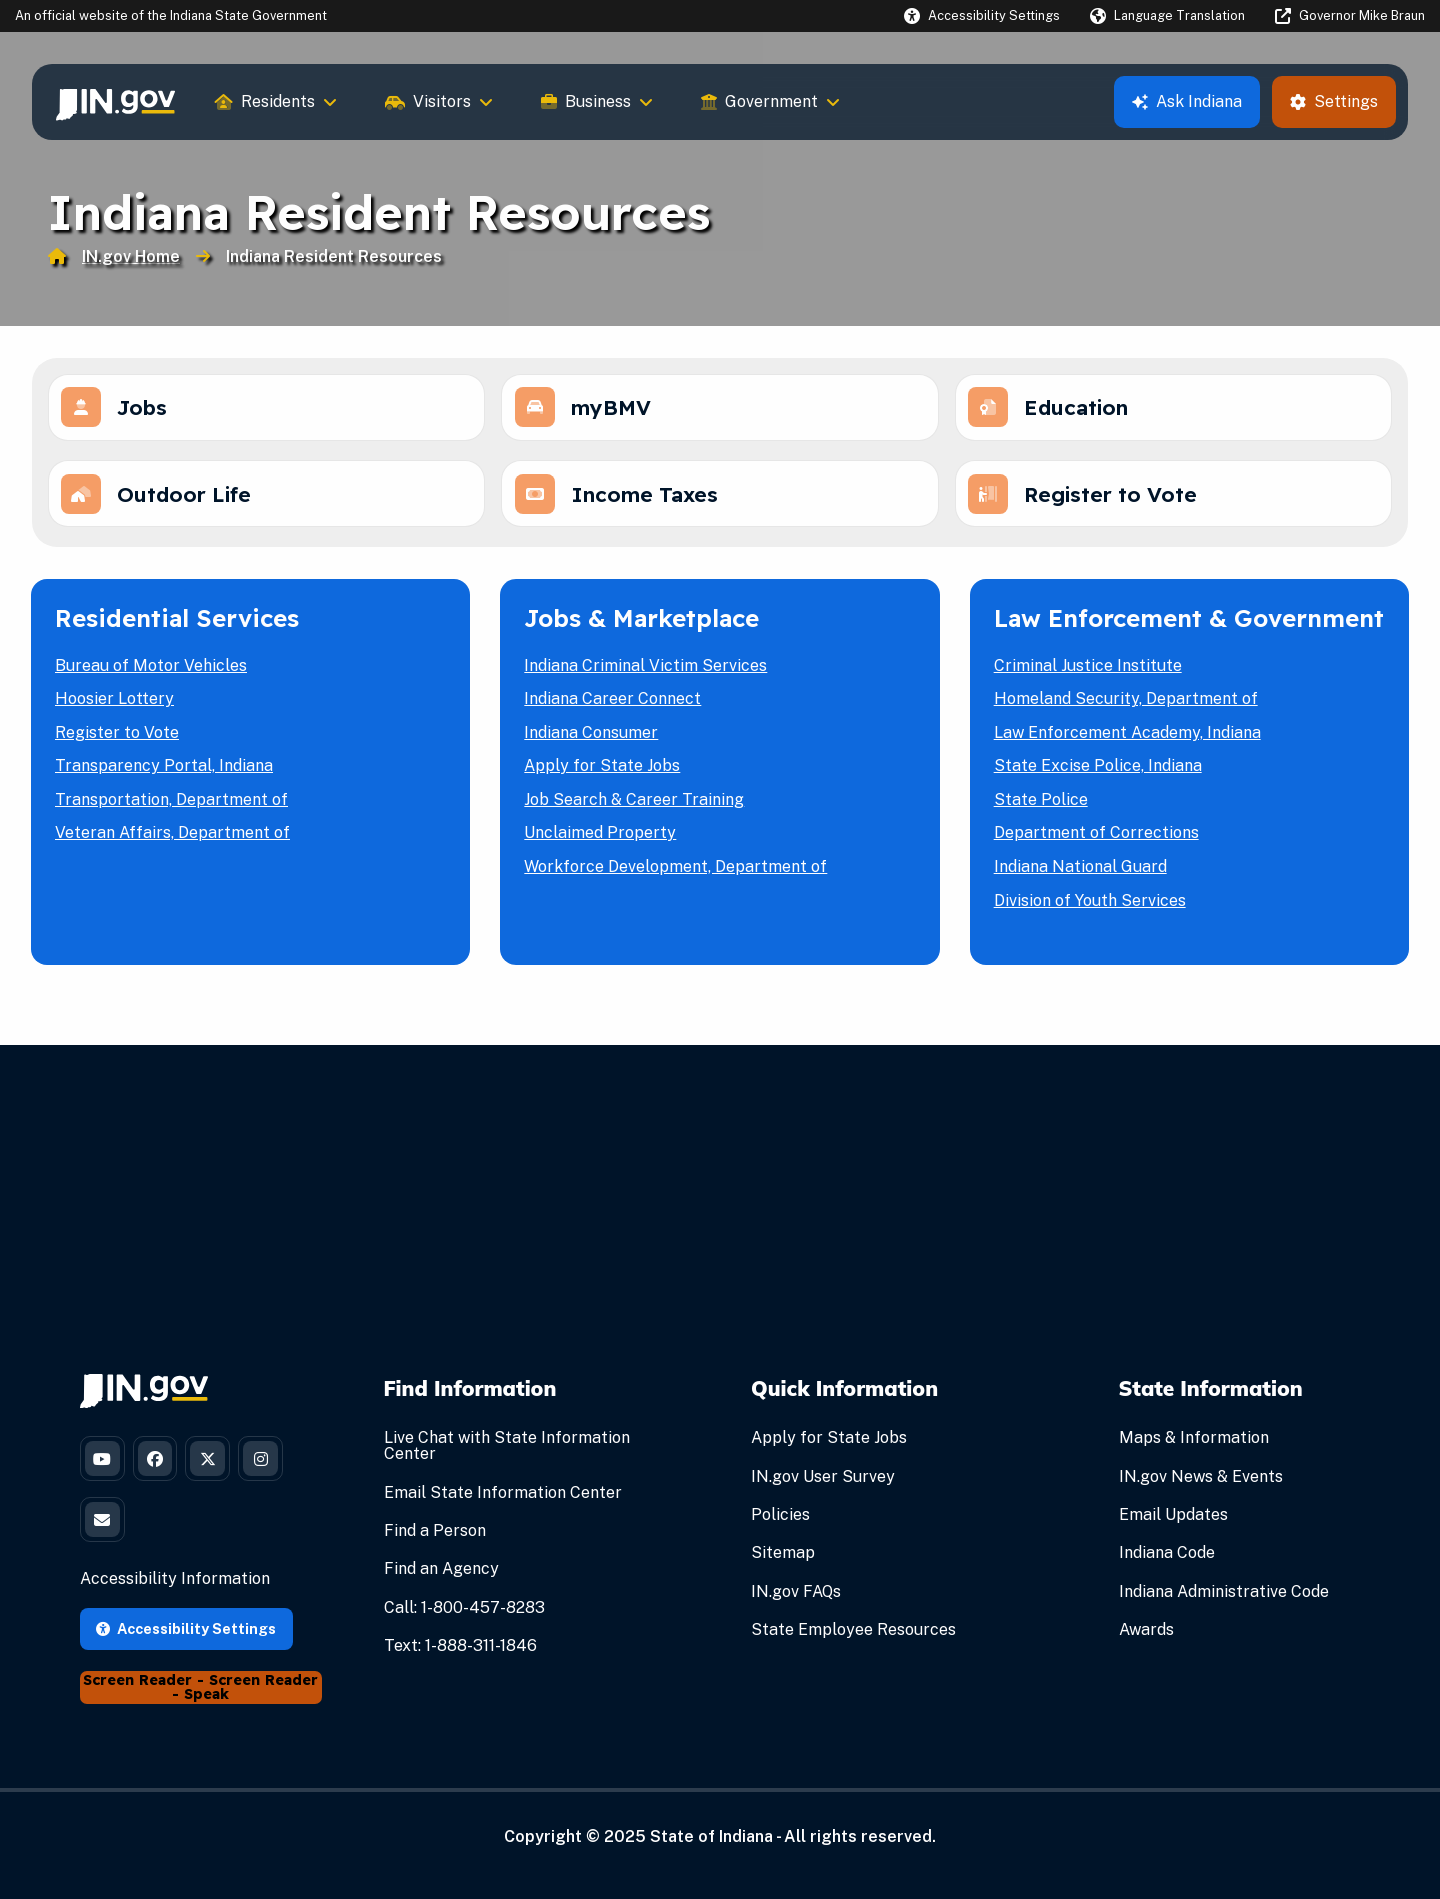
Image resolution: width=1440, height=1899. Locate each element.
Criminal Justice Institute (1088, 672)
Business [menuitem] (597, 101)
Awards (1146, 1636)
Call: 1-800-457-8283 (464, 1614)
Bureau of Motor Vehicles (151, 672)
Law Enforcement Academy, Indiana (1127, 739)
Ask (1187, 101)
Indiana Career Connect (612, 705)
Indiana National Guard (1080, 873)
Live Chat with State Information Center (507, 1452)
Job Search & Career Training (634, 806)
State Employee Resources (853, 1636)
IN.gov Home (131, 256)
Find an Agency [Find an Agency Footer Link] (441, 1576)
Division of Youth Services (1090, 907)
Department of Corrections (1096, 840)
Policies (780, 1521)
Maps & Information (1194, 1444)
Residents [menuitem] (276, 101)
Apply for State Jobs (602, 772)
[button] (982, 15)
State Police (1041, 806)
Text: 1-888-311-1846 (460, 1652)
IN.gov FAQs (796, 1598)
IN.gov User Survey (823, 1483)
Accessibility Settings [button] (186, 1645)
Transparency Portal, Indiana (164, 772)
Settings (1334, 101)
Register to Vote (117, 739)
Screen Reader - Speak (245, 1705)
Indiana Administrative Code (1224, 1598)
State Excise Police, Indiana (1098, 772)
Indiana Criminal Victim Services (645, 672)
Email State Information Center (503, 1499)
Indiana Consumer (591, 739)
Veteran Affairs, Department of (172, 840)
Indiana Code (1167, 1560)
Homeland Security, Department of (1126, 705)
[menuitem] (115, 102)
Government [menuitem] (770, 101)
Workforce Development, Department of (675, 873)
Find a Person (435, 1537)
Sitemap (783, 1560)
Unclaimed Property (600, 840)
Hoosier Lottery (114, 705)
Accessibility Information (175, 1596)
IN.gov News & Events (1201, 1483)
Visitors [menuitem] (439, 101)
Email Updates (1173, 1521)
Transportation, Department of (171, 806)
